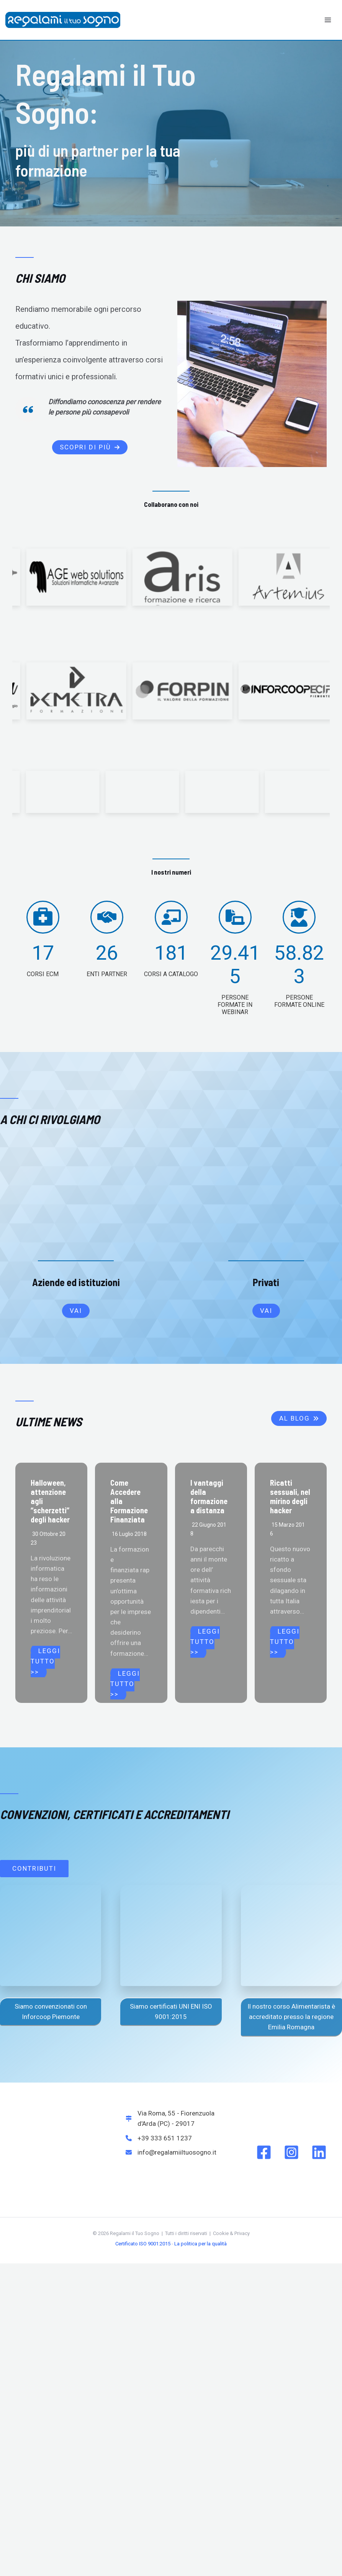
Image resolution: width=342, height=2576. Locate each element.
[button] (90, 447)
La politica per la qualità (200, 2153)
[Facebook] (264, 2061)
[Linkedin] (319, 2061)
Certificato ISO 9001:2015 (142, 2153)
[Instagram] (291, 2061)
